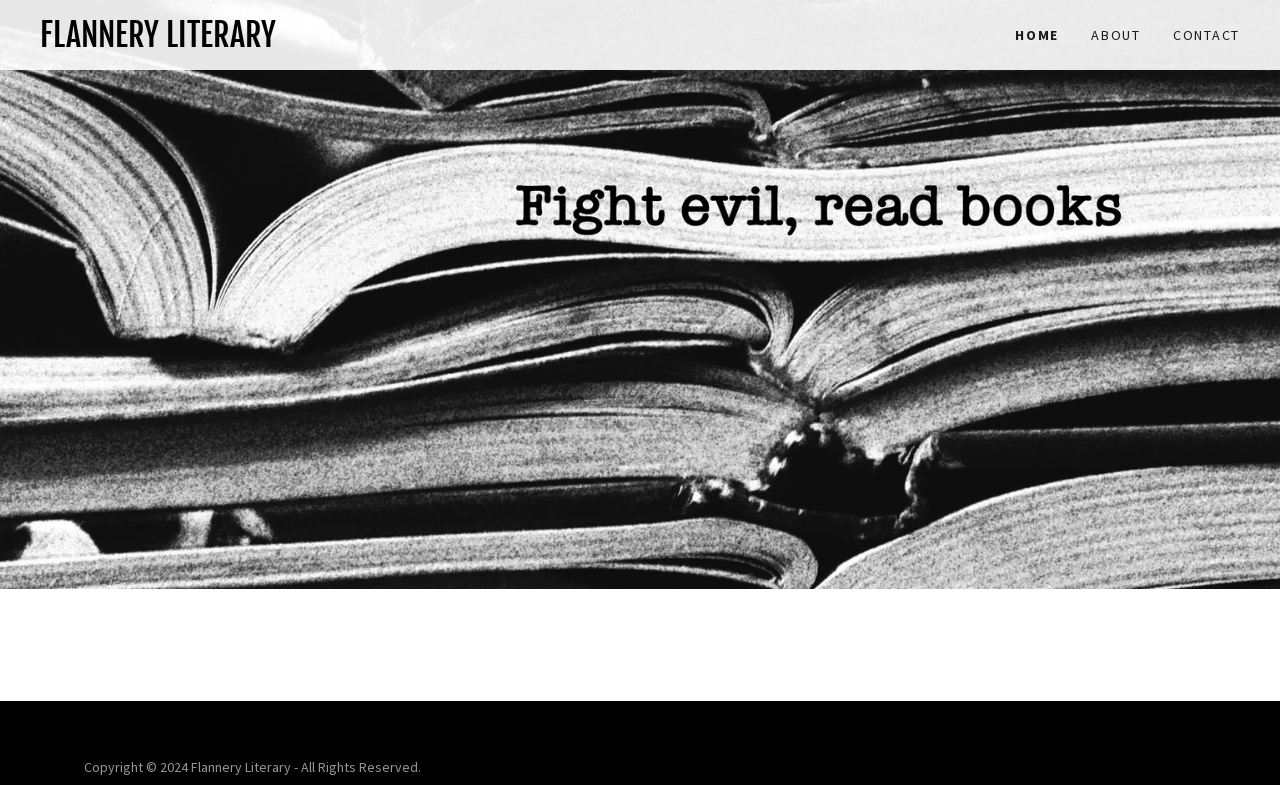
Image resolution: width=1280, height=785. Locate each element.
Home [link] (1037, 35)
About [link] (1116, 35)
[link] (340, 41)
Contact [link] (1206, 35)
